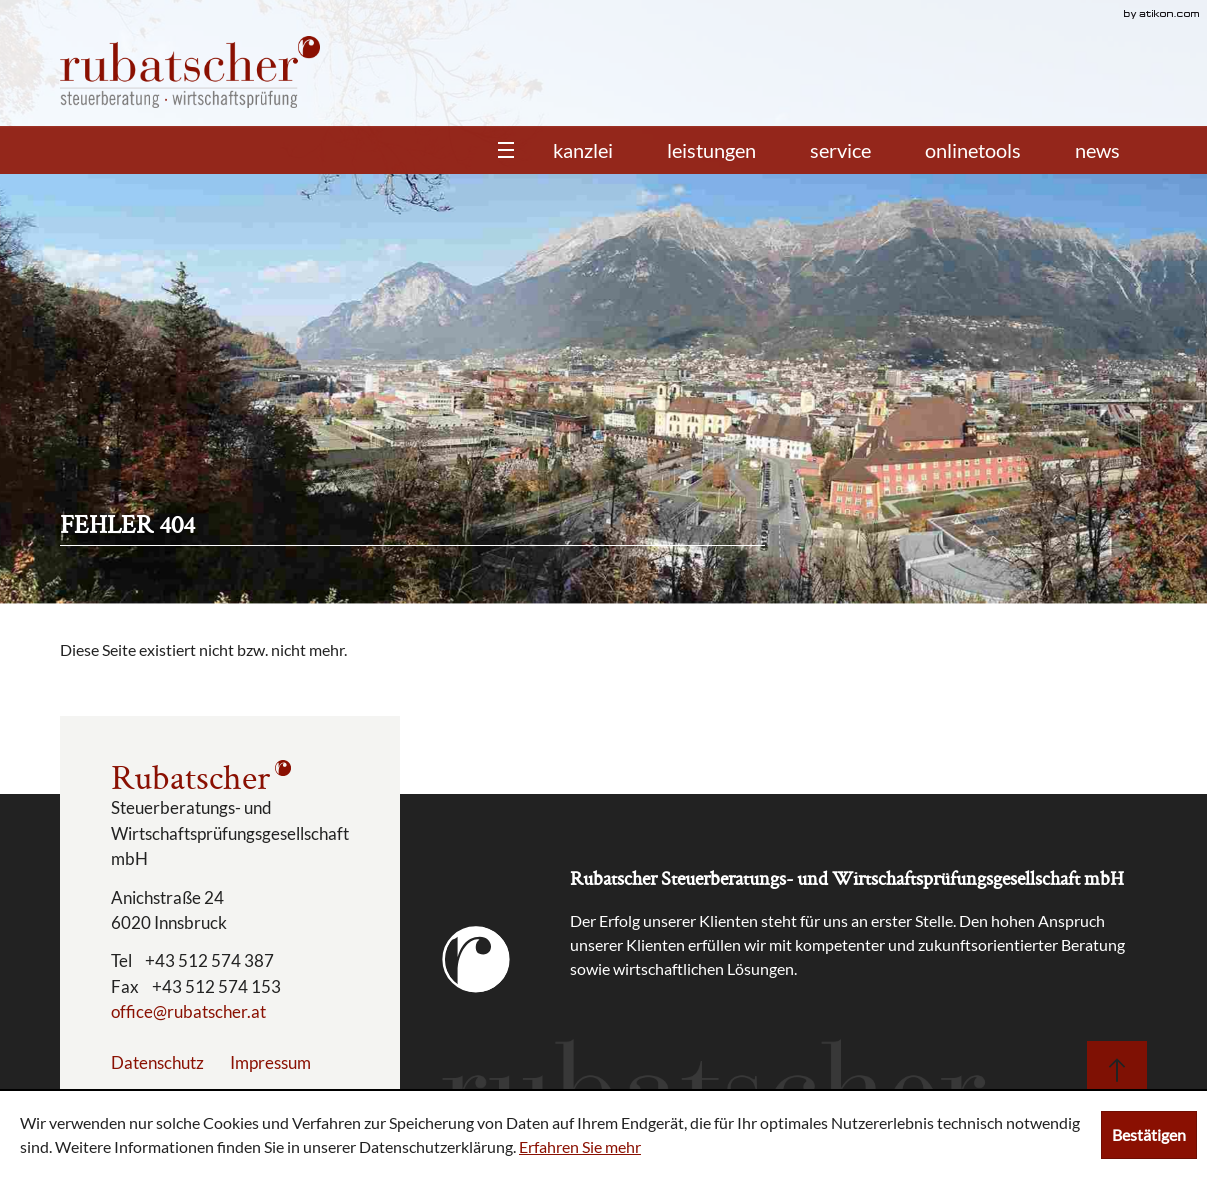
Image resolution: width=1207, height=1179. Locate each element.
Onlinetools (973, 150)
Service (840, 150)
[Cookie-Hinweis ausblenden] (1149, 1135)
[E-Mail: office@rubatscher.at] (188, 1011)
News (1097, 150)
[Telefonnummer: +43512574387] (209, 961)
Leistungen (711, 150)
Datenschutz (157, 1062)
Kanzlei (583, 150)
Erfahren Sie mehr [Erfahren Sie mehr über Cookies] (580, 1146)
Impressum (270, 1062)
